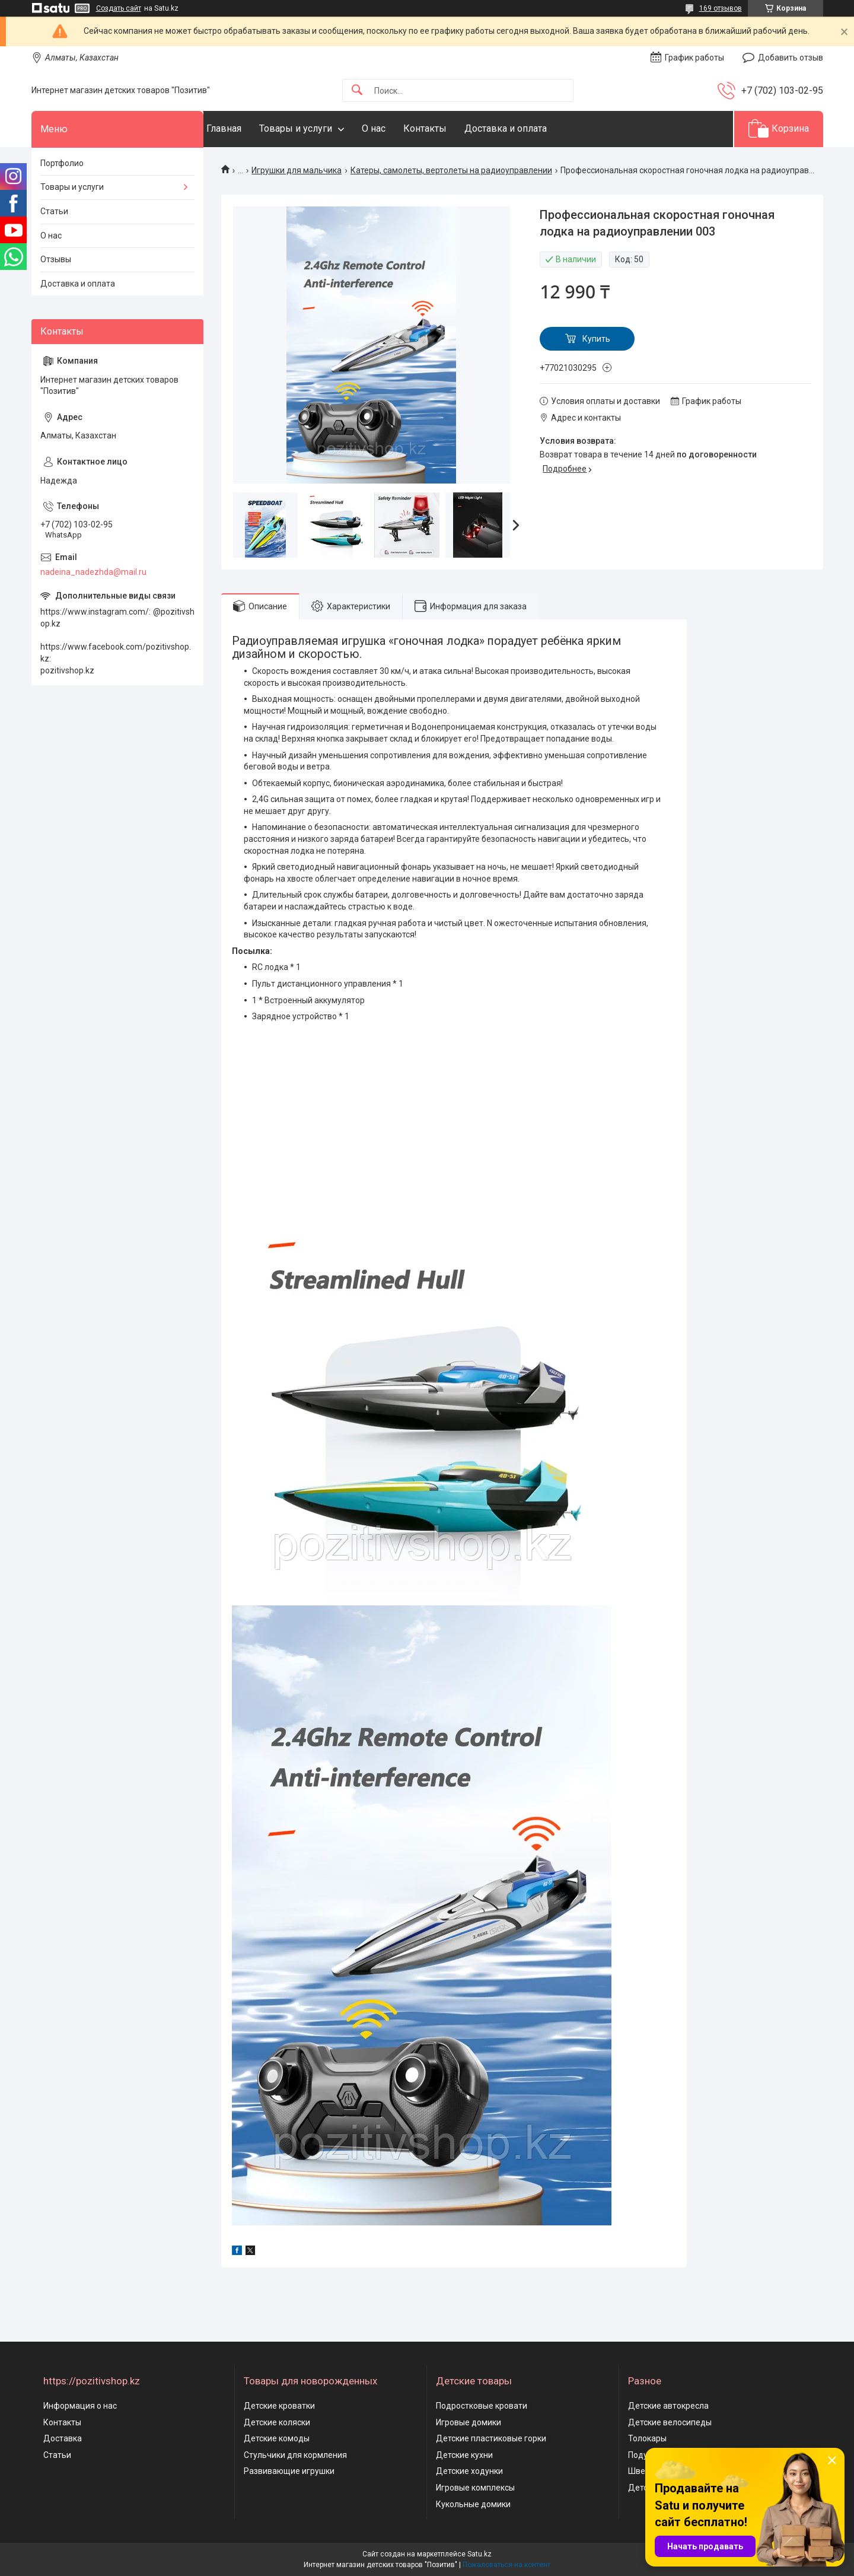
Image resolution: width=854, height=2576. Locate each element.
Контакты (448, 128)
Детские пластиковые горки (491, 2438)
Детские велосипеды (670, 2422)
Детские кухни (464, 2455)
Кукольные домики (473, 2504)
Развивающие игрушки (289, 2471)
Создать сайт (118, 8)
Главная (247, 128)
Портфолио (62, 163)
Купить (596, 339)
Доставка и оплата (529, 128)
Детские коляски (277, 2422)
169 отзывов (720, 8)
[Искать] (357, 90)
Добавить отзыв (790, 57)
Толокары (647, 2438)
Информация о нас (80, 2405)
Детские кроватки (279, 2405)
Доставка (62, 2438)
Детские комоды (277, 2438)
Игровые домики (468, 2422)
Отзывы (55, 259)
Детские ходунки (469, 2471)
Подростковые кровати (481, 2405)
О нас (397, 128)
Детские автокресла (668, 2405)
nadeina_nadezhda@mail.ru (93, 572)
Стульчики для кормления (295, 2455)
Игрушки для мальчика (296, 170)
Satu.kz (479, 2554)
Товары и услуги (319, 128)
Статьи (54, 211)
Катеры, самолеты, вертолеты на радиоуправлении (451, 170)
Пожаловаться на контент (506, 2565)
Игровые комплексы (475, 2487)
